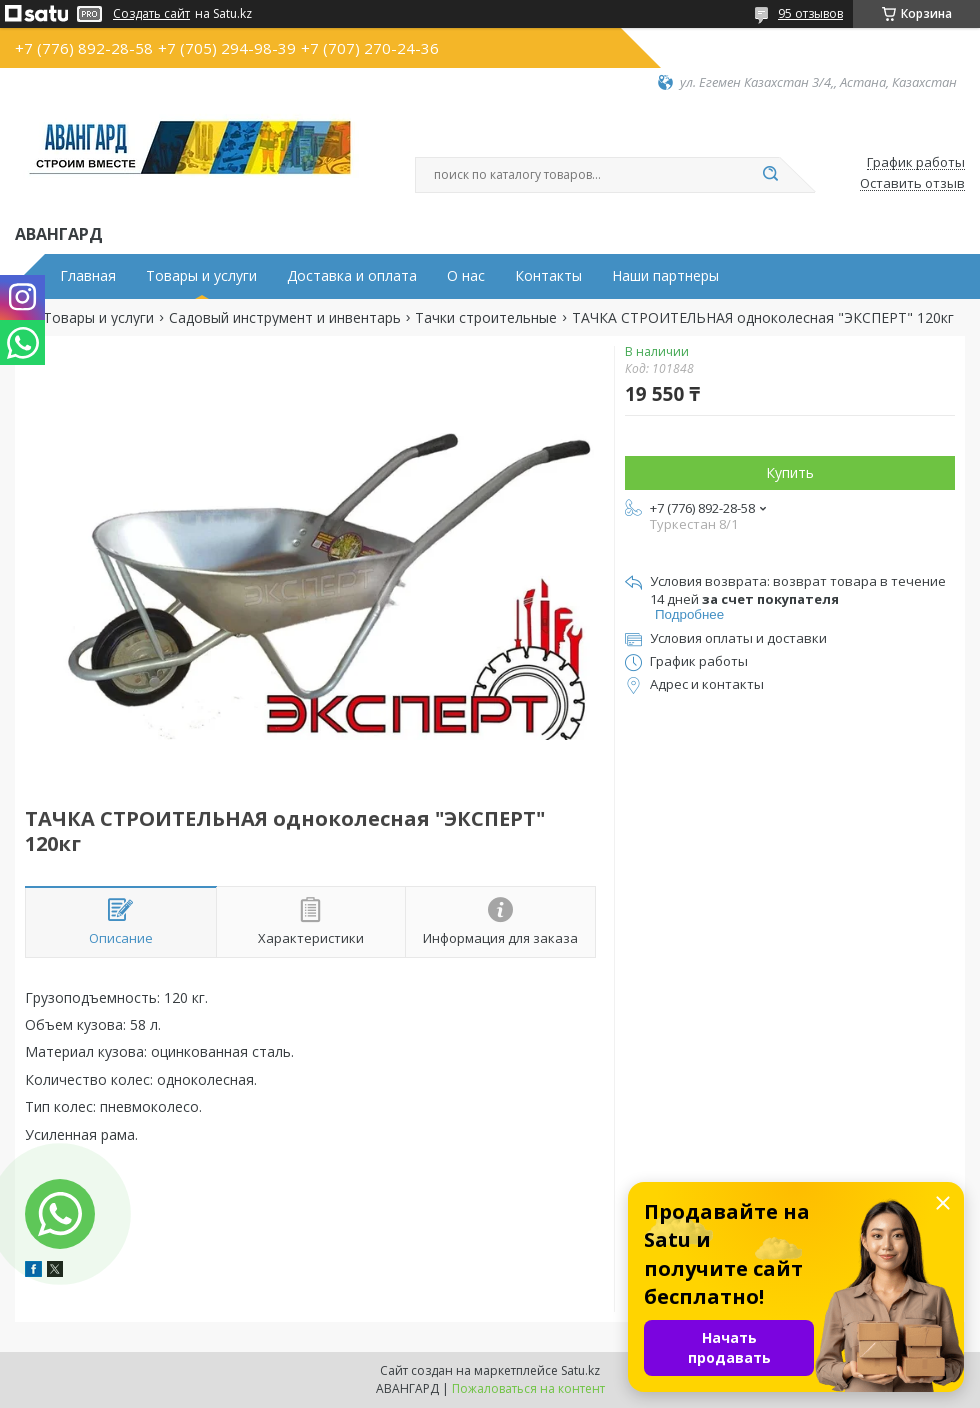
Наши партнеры (665, 276)
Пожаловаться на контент (528, 1388)
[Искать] (770, 175)
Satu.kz (580, 1370)
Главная (88, 276)
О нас (466, 276)
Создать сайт (151, 14)
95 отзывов (810, 13)
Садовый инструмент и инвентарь (285, 318)
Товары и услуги (201, 276)
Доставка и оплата (352, 276)
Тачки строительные (486, 318)
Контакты (548, 276)
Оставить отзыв (912, 184)
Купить (790, 472)
